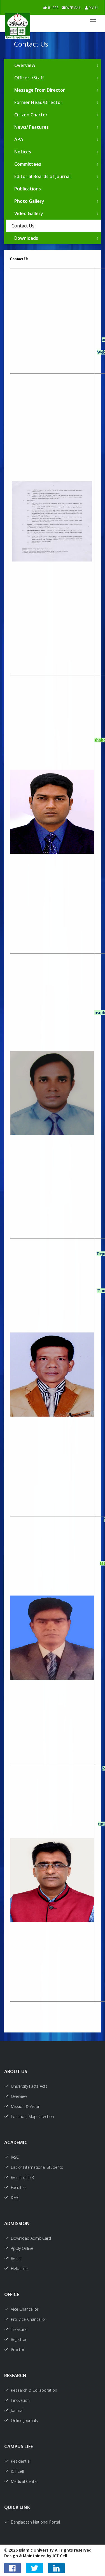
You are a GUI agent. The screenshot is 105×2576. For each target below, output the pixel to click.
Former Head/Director (38, 102)
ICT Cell (14, 2471)
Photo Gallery (29, 201)
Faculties (15, 2187)
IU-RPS (50, 7)
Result (13, 2258)
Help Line (16, 2268)
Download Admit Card (27, 2238)
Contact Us (22, 226)
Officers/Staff (29, 78)
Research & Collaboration (30, 2390)
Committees (27, 164)
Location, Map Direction (29, 2116)
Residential (17, 2461)
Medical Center (21, 2481)
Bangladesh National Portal (32, 2522)
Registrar (15, 2339)
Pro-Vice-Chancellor (25, 2319)
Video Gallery (28, 213)
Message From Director (39, 90)
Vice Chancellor (21, 2309)
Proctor (14, 2349)
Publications (27, 189)
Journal (13, 2410)
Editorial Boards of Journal (42, 176)
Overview (24, 65)
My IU (91, 7)
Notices (22, 152)
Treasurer (16, 2329)
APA (18, 139)
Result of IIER (19, 2177)
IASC (11, 2157)
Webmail (71, 7)
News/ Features (31, 127)
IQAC (12, 2197)
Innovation (17, 2400)
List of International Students (33, 2167)
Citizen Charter (31, 115)
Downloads (26, 238)
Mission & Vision (22, 2106)
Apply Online (18, 2248)
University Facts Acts (25, 2086)
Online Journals (21, 2420)
